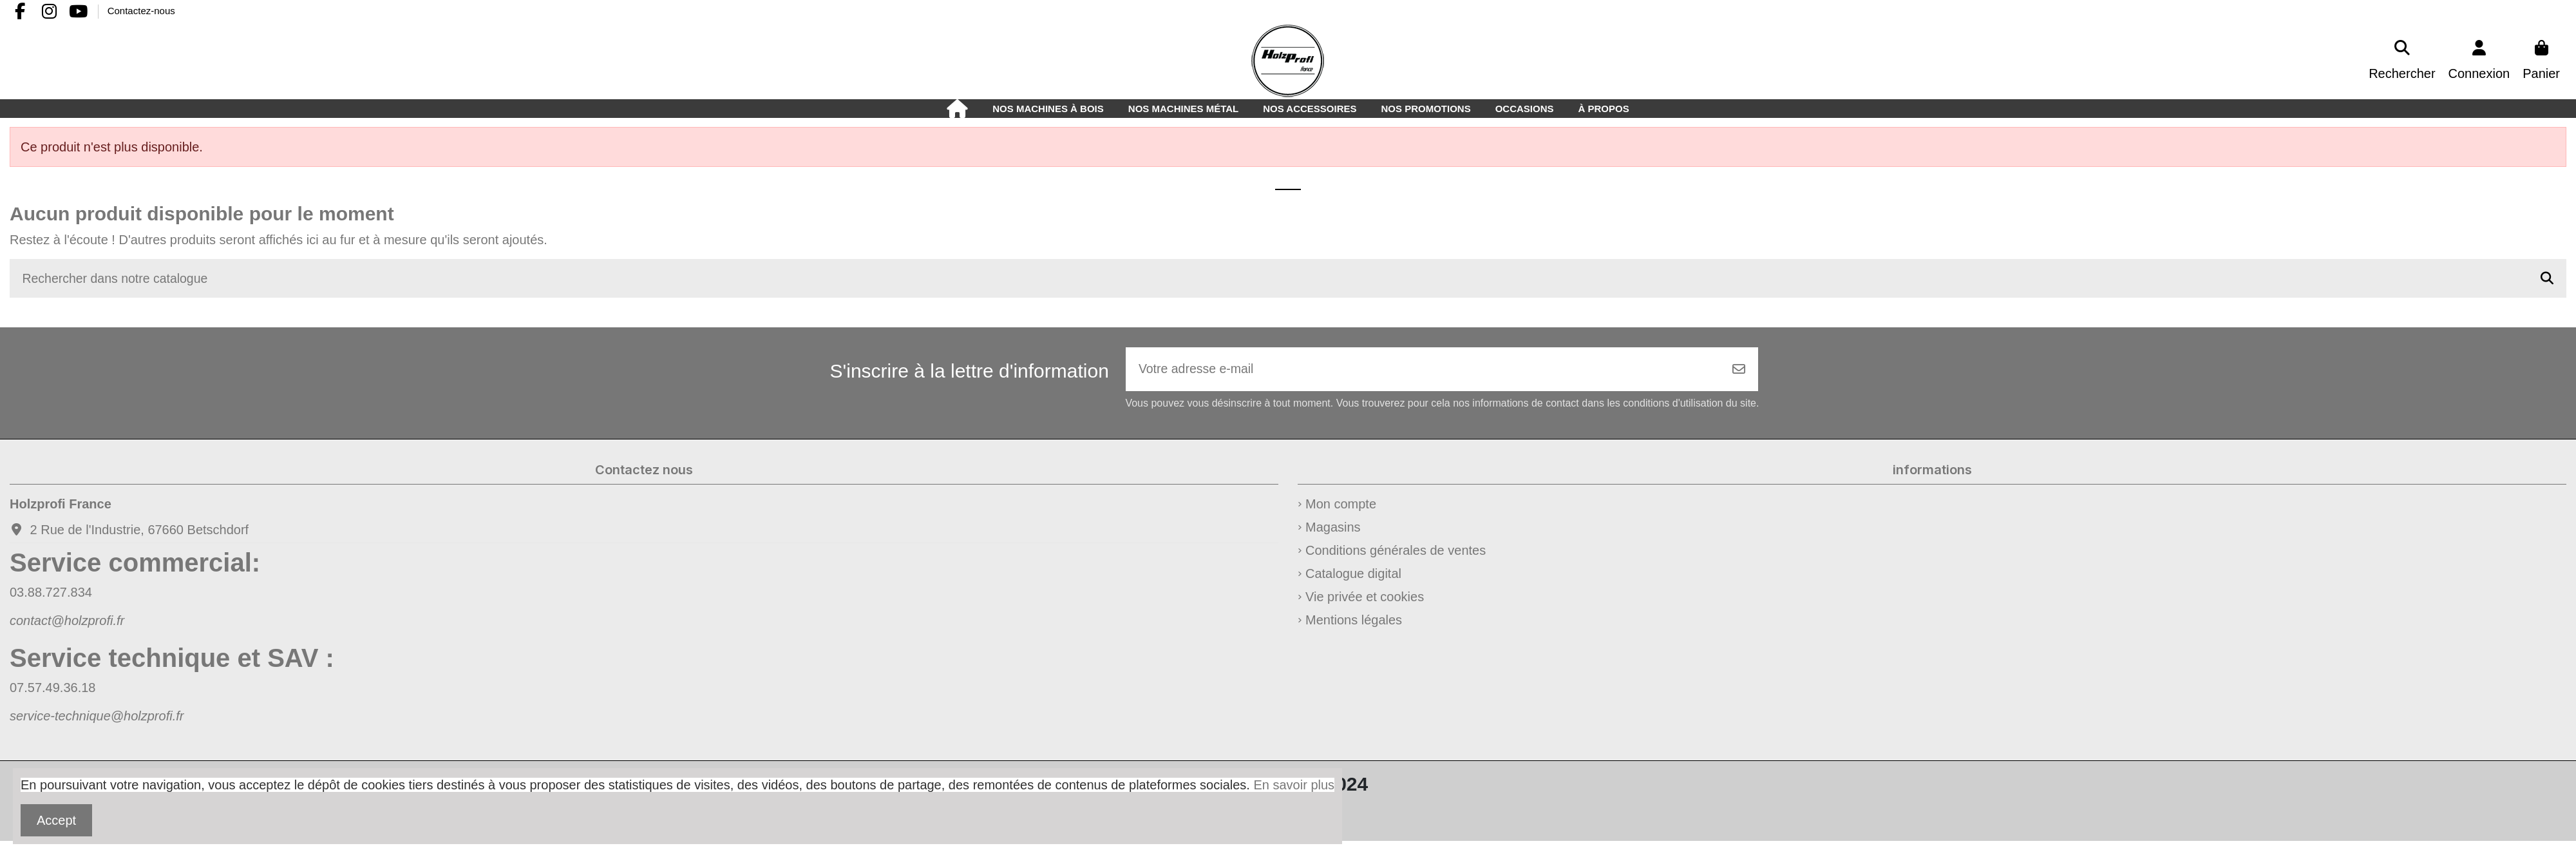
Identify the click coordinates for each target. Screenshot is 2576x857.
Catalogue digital (1353, 575)
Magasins (1333, 529)
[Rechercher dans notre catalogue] (2547, 279)
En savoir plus (1293, 785)
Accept (56, 820)
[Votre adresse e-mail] (1423, 370)
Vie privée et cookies (1364, 599)
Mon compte (1340, 506)
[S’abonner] (1738, 370)
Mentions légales (1353, 622)
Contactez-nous (141, 10)
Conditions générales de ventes (1395, 552)
